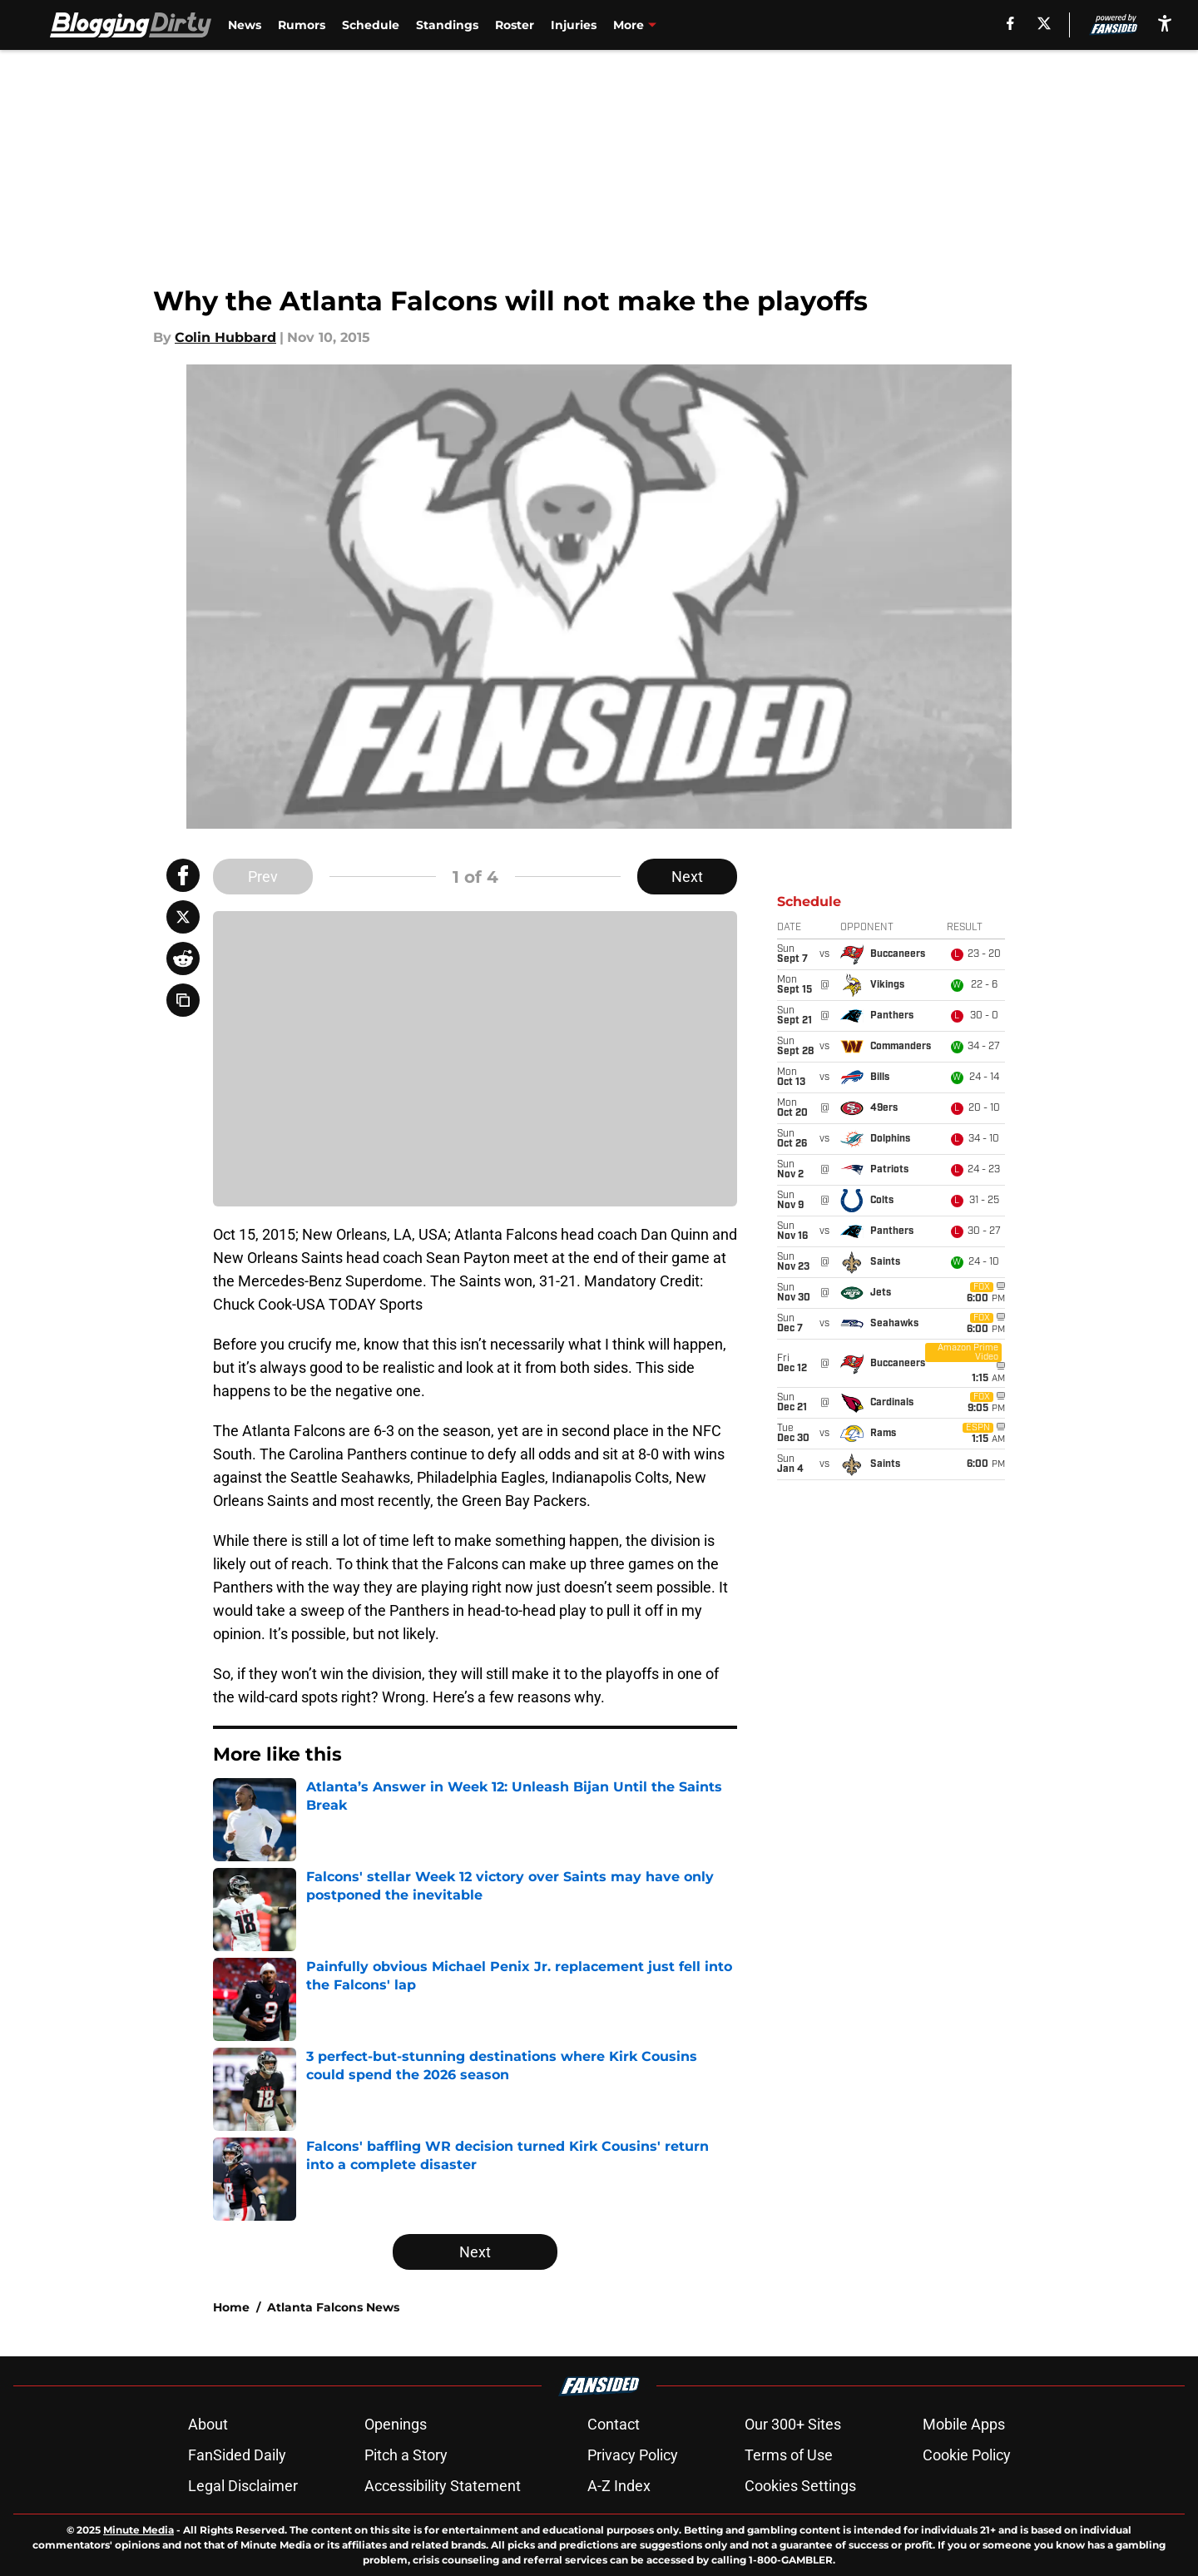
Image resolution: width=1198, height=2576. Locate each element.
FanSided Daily (237, 2455)
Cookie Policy (967, 2455)
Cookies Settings (800, 2485)
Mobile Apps (964, 2424)
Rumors (301, 24)
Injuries (574, 24)
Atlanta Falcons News (333, 2307)
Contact (613, 2424)
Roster (514, 24)
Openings (395, 2424)
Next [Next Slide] (687, 876)
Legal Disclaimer (243, 2485)
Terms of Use (789, 2455)
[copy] (183, 1000)
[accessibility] (1164, 23)
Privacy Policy (632, 2455)
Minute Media (138, 2530)
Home (231, 2307)
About (208, 2424)
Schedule (370, 24)
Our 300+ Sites (793, 2424)
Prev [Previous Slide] (263, 876)
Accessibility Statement (442, 2485)
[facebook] (1010, 23)
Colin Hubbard (225, 337)
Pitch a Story (406, 2455)
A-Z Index (619, 2485)
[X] (1044, 23)
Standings (447, 24)
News (244, 24)
